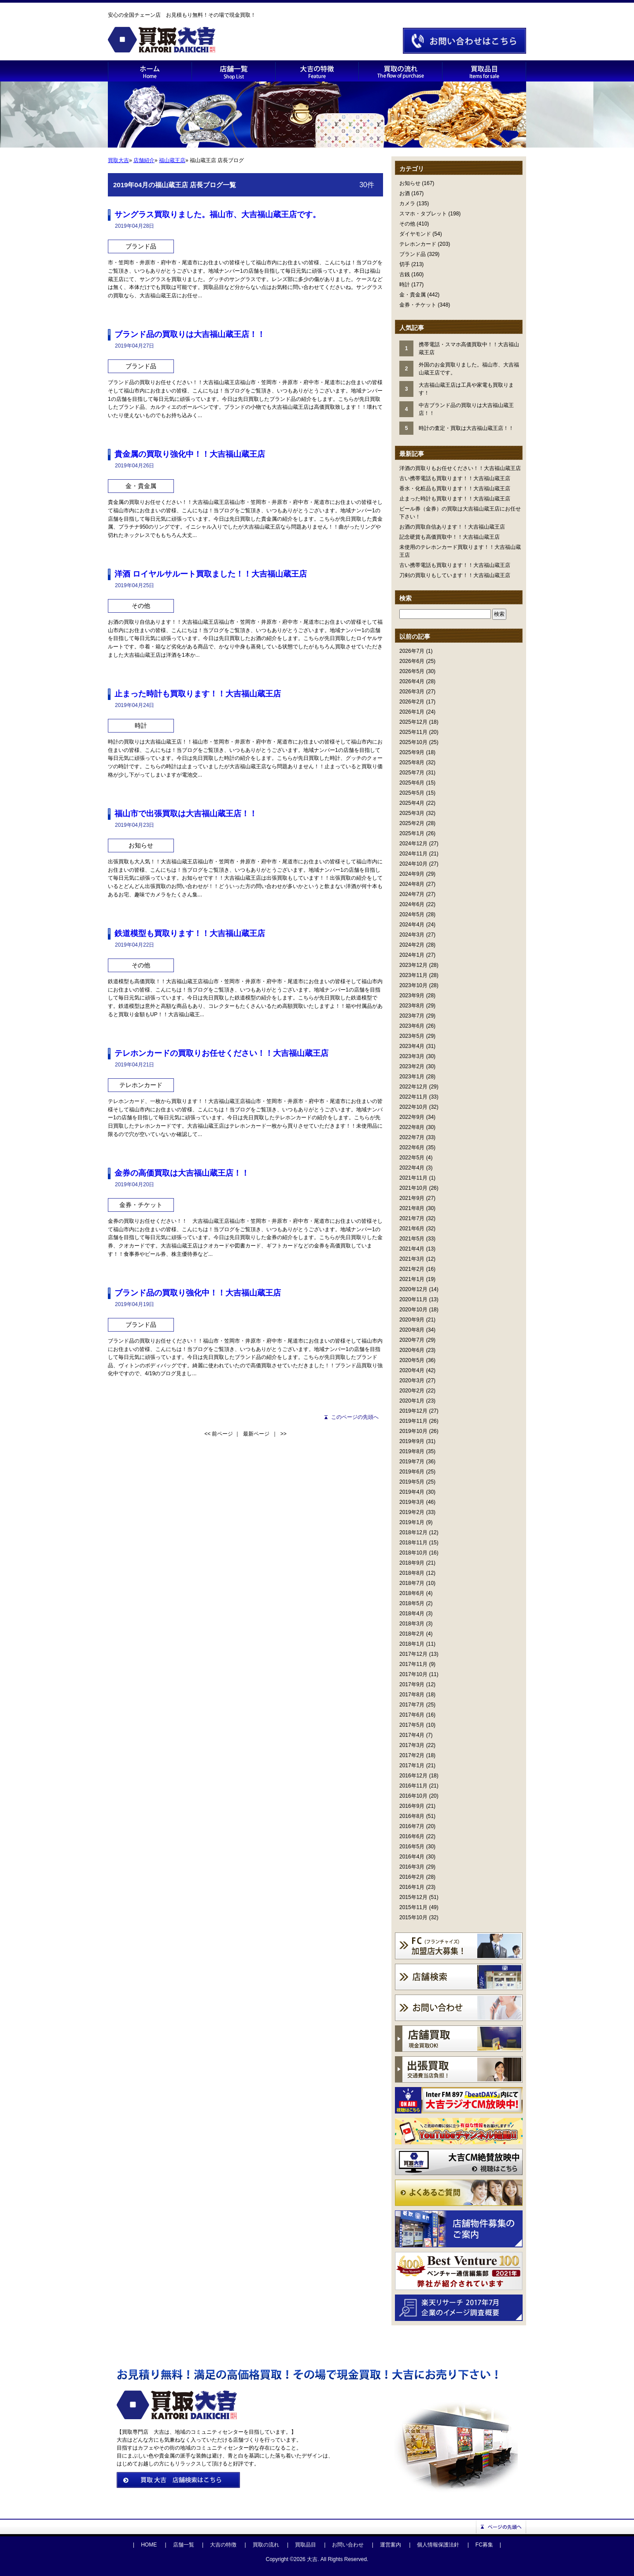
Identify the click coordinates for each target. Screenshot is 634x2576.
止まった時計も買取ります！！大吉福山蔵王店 (454, 499)
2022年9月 (411, 1117)
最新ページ (256, 1434)
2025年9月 (411, 752)
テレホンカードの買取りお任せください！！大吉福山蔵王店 (221, 1053)
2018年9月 (411, 1563)
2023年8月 (411, 1006)
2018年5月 (411, 1603)
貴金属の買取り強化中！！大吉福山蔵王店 (189, 454)
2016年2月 (411, 1877)
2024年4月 (411, 925)
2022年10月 (413, 1107)
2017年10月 (413, 1674)
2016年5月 (411, 1846)
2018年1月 (411, 1644)
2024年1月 (411, 955)
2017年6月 (411, 1715)
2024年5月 (411, 914)
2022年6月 (411, 1147)
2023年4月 (411, 1046)
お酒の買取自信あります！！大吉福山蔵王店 (452, 527)
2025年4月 (411, 803)
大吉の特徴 (223, 2545)
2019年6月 (411, 1472)
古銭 (404, 274)
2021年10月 (413, 1188)
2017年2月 (411, 1755)
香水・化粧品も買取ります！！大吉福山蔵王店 (454, 488)
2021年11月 (413, 1178)
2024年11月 (413, 854)
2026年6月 (411, 661)
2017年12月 (413, 1654)
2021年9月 (411, 1198)
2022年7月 (411, 1137)
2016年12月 (413, 1776)
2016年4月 (411, 1857)
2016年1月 (411, 1887)
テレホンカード (417, 244)
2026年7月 (411, 651)
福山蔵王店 (172, 160)
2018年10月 (413, 1553)
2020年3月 (411, 1380)
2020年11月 (413, 1299)
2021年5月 (411, 1239)
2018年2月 (411, 1634)
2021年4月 (411, 1249)
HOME (149, 2545)
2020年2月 (411, 1391)
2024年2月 (411, 945)
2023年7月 (411, 1016)
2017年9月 (411, 1684)
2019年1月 (411, 1522)
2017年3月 (411, 1745)
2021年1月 (411, 1279)
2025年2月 (411, 823)
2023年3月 (411, 1056)
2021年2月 (411, 1269)
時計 (404, 284)
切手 (404, 264)
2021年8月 (411, 1208)
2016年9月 (411, 1806)
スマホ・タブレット (423, 214)
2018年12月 (413, 1532)
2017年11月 (413, 1664)
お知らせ (409, 183)
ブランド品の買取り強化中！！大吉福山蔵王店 (197, 1292)
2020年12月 (413, 1289)
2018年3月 (411, 1624)
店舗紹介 (144, 160)
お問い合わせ (348, 2545)
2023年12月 (413, 965)
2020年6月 (411, 1350)
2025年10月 (413, 742)
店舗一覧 (183, 2545)
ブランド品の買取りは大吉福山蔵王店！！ (189, 334)
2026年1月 (411, 712)
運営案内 (390, 2545)
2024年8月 (411, 884)
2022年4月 (411, 1168)
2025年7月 (411, 773)
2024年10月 (413, 864)
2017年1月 (411, 1765)
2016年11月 (413, 1786)
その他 (407, 224)
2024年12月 (413, 843)
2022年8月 (411, 1127)
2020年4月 (411, 1370)
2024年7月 (411, 894)
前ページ (222, 1434)
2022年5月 (411, 1158)
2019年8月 (411, 1451)
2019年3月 (411, 1502)
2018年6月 (411, 1593)
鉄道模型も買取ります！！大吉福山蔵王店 (189, 933)
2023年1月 (411, 1076)
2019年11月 (413, 1421)
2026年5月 (411, 671)
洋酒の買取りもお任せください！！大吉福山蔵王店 (460, 468)
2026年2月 (411, 702)
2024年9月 (411, 874)
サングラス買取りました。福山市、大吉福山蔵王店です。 (217, 214)
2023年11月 (413, 975)
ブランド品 (412, 254)
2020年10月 (413, 1310)
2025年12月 (413, 722)
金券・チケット (417, 305)
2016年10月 (413, 1796)
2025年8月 (411, 762)
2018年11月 (413, 1543)
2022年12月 (413, 1087)
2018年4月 (411, 1613)
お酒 (404, 193)
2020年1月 (411, 1401)
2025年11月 (413, 732)
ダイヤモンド (415, 234)
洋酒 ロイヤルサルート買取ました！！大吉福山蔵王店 (210, 574)
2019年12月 (413, 1411)
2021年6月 (411, 1228)
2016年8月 (411, 1816)
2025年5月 (411, 793)
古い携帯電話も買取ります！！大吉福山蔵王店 (454, 478)
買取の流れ (266, 2545)
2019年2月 (411, 1512)
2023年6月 (411, 1026)
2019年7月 (411, 1461)
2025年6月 (411, 783)
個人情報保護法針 (438, 2545)
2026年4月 (411, 681)
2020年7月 (411, 1340)
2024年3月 (411, 935)
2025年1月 (411, 833)
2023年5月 (411, 1036)
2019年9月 (411, 1441)
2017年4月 (411, 1735)
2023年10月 (413, 985)
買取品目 (305, 2545)
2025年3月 (411, 813)
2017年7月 (411, 1705)
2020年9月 (411, 1320)
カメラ (407, 203)
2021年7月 (411, 1218)
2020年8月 (411, 1330)
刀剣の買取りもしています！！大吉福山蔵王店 (454, 575)
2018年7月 (411, 1583)
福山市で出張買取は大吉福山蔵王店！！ (185, 813)
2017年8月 (411, 1694)
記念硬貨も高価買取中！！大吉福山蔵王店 (449, 537)
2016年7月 (411, 1826)
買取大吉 (118, 160)
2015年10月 (413, 1917)
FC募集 (484, 2545)
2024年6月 (411, 904)
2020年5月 (411, 1360)
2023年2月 (411, 1066)
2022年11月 (413, 1097)
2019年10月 (413, 1431)
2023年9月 (411, 995)
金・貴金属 (412, 295)
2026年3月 (411, 691)
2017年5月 (411, 1725)
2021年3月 (411, 1259)
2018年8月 (411, 1573)
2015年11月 (413, 1907)
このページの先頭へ (355, 1417)
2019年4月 (411, 1492)
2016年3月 (411, 1867)
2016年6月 (411, 1836)
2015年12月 (413, 1897)
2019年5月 (411, 1482)
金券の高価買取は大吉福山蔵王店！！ (181, 1173)
